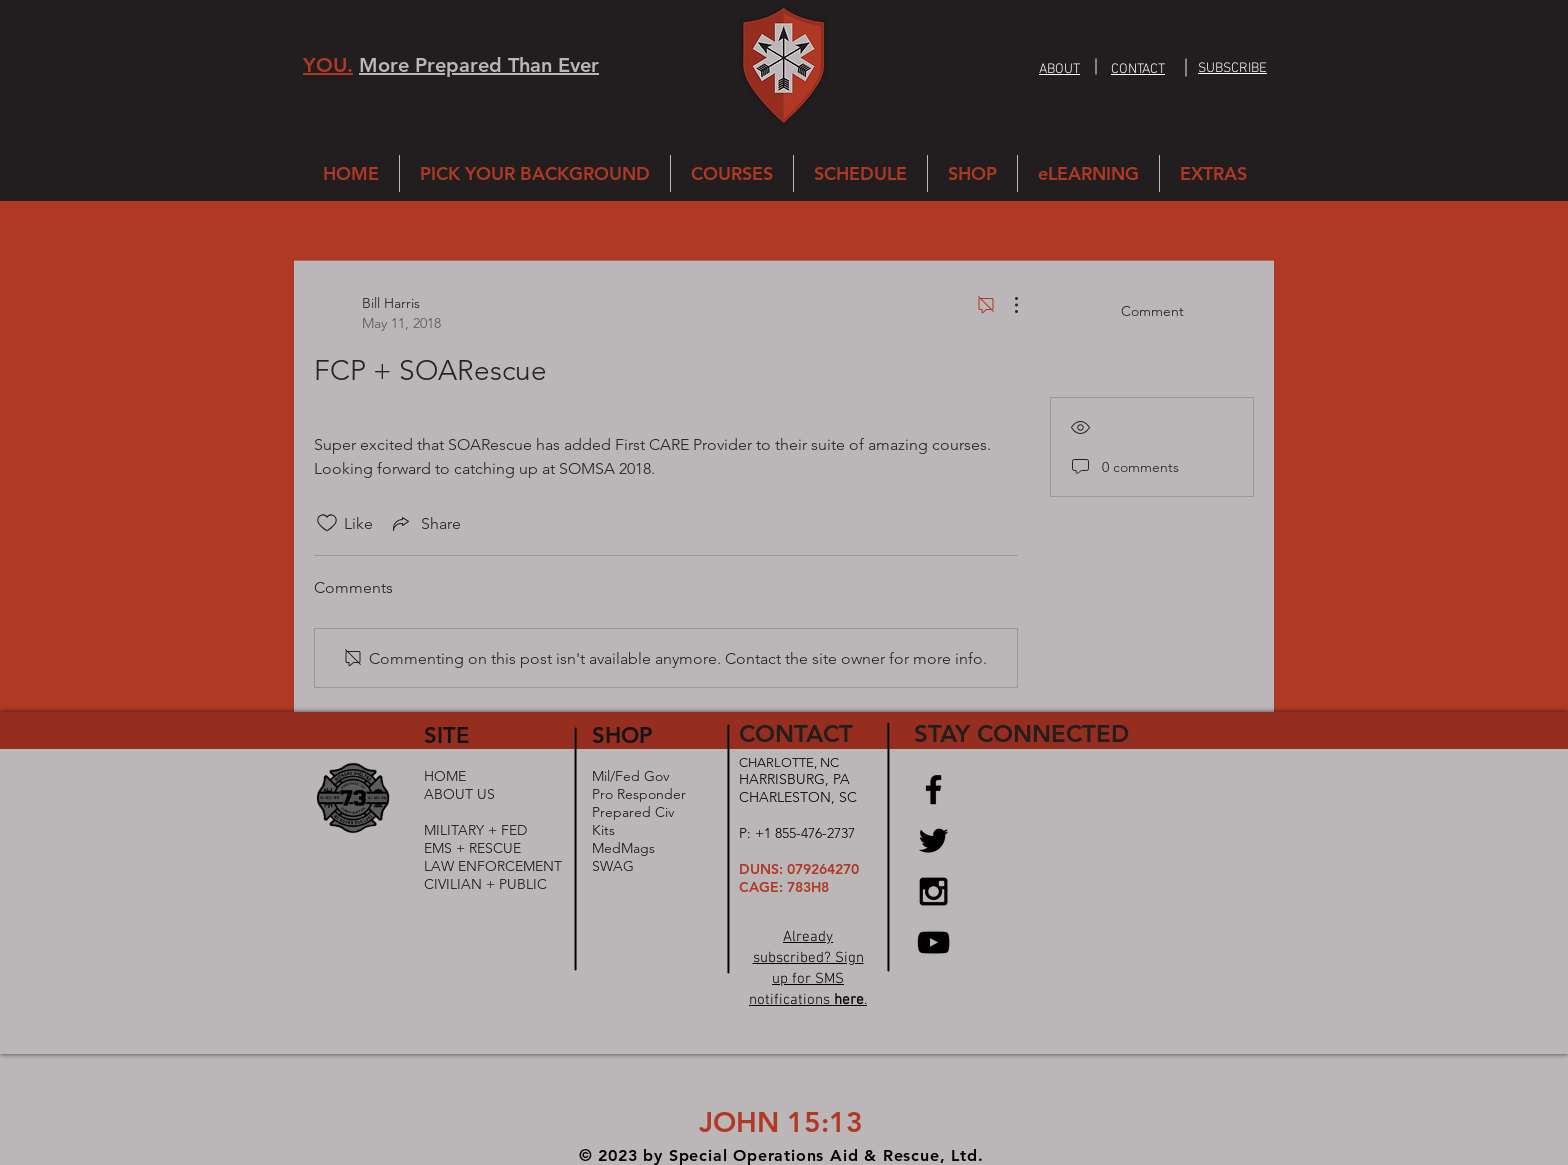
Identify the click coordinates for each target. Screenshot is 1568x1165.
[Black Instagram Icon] (933, 891)
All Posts (446, 229)
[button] (1232, 67)
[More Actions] (1006, 305)
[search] (1152, 230)
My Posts (532, 229)
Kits (603, 830)
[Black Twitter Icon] (933, 840)
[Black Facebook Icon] (933, 789)
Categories (353, 229)
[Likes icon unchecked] (327, 523)
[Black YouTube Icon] (933, 942)
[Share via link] (425, 523)
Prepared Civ (633, 812)
